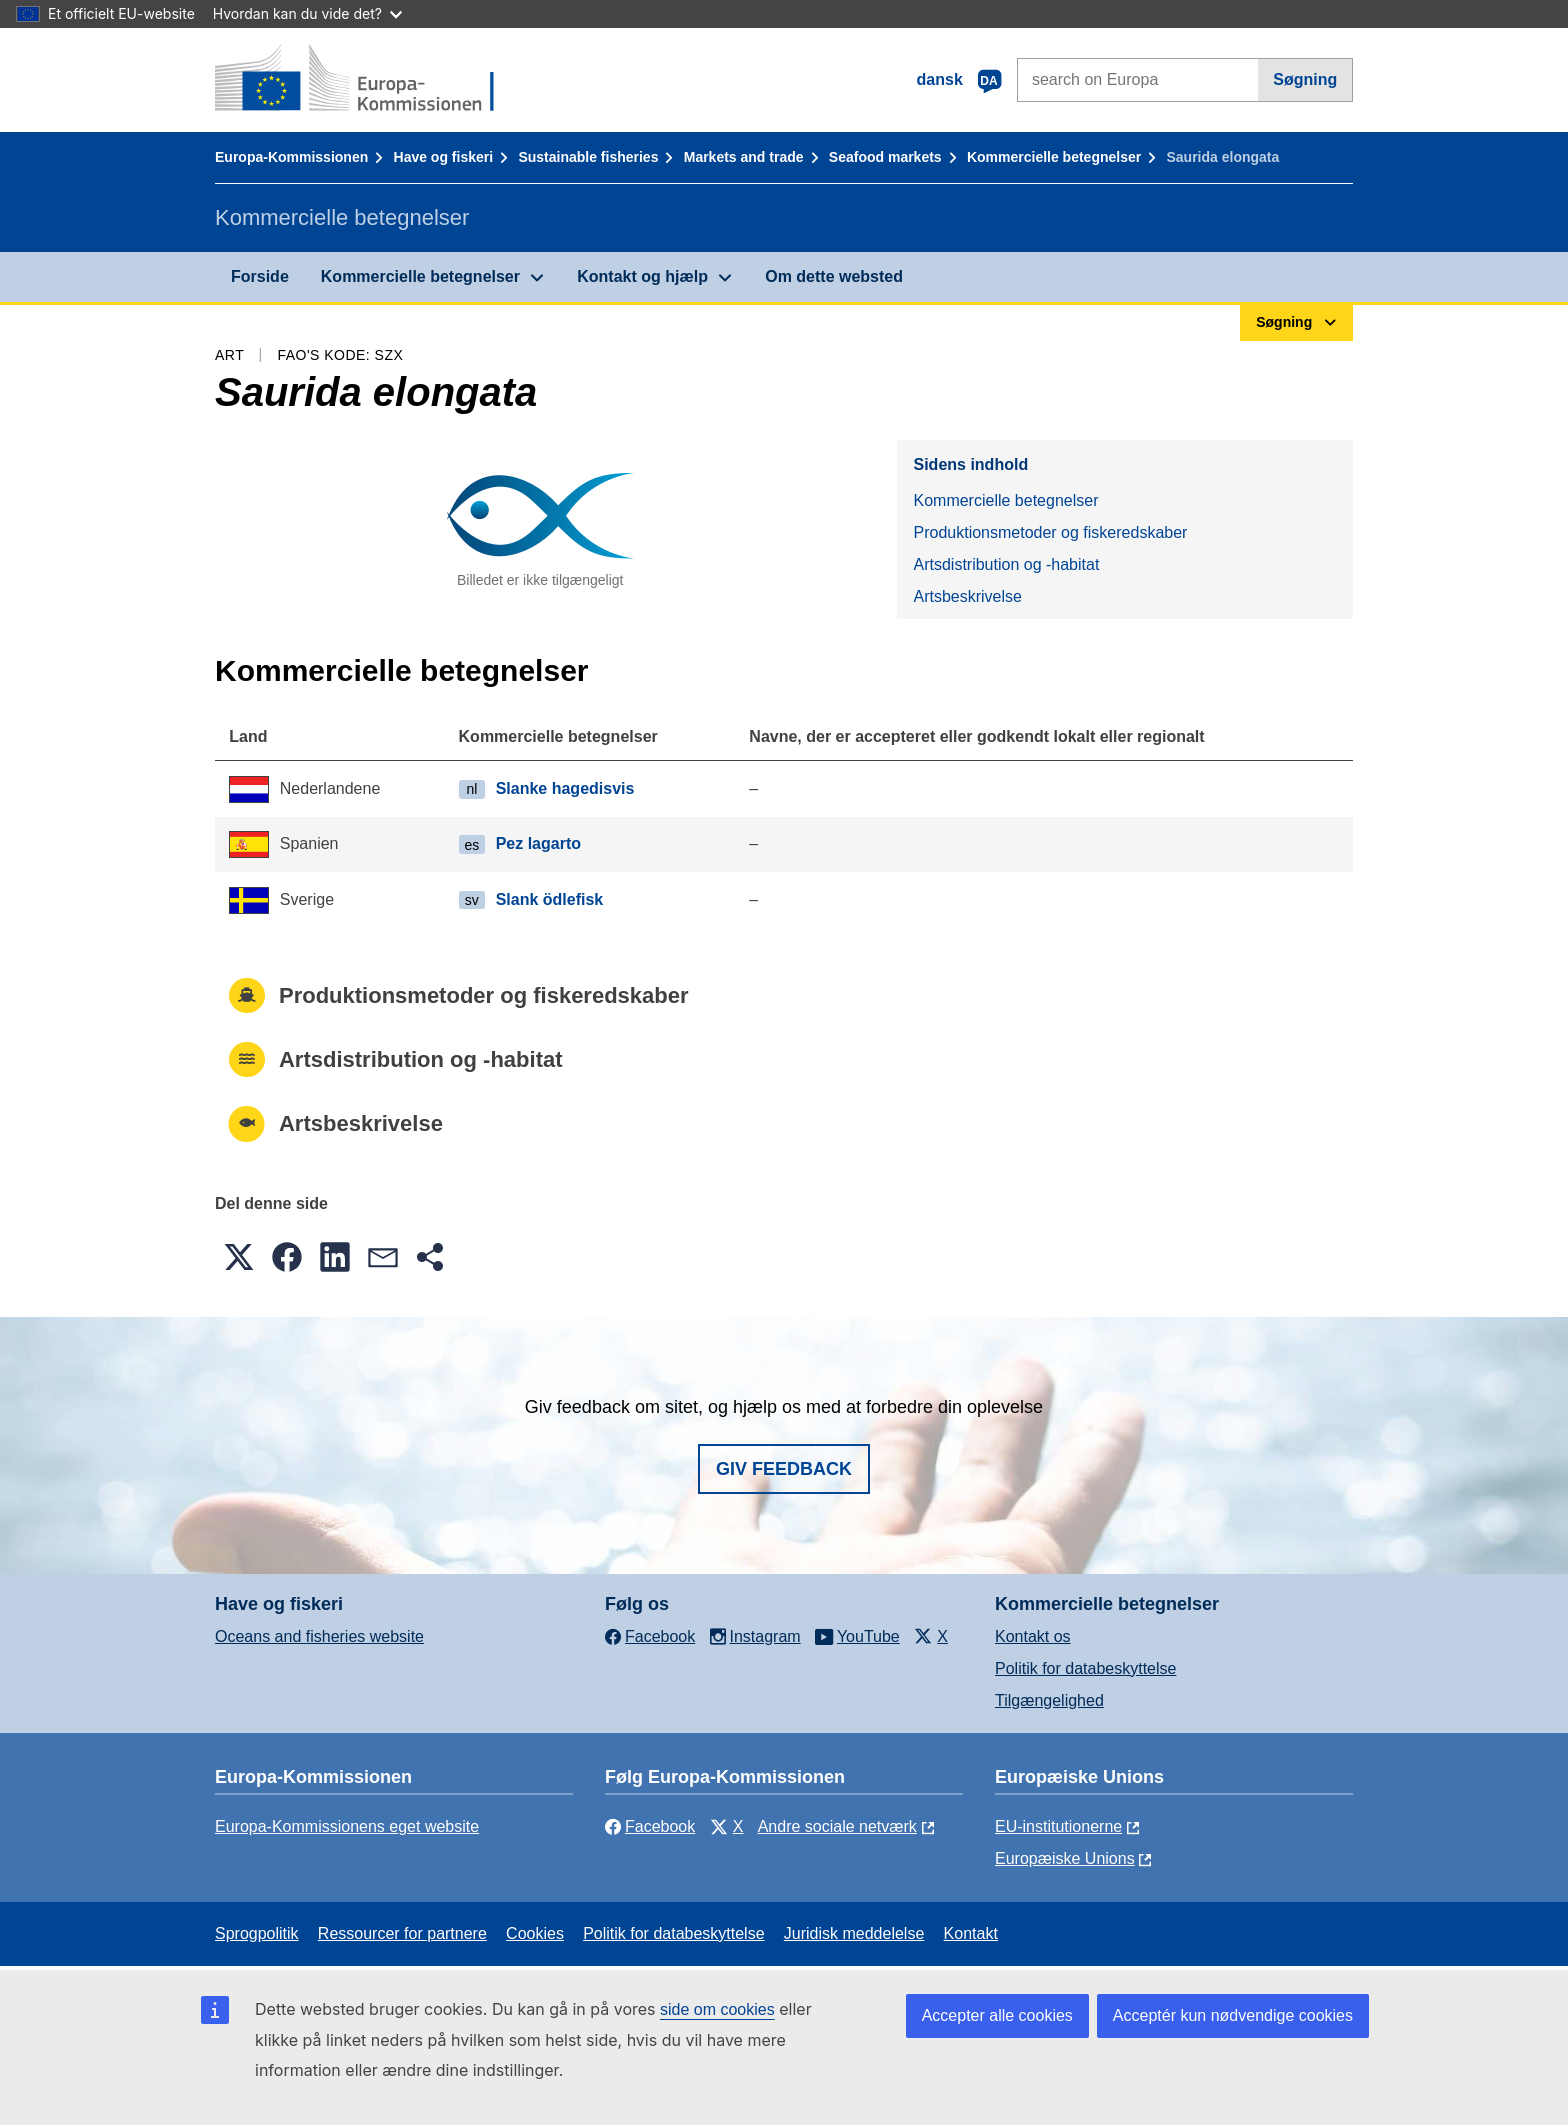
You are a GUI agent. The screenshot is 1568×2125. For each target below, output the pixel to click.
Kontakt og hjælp (642, 276)
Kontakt (971, 1933)
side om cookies (717, 2009)
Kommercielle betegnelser (1054, 157)
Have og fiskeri (444, 157)
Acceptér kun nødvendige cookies (1233, 2015)
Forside (260, 276)
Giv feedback (784, 1469)
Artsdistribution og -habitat (1006, 564)
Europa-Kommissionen (291, 157)
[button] (239, 1257)
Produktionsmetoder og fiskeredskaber (1050, 532)
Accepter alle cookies (997, 2015)
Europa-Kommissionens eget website (347, 1826)
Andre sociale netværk (837, 1826)
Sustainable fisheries (588, 157)
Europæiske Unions (1065, 1858)
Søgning (1305, 79)
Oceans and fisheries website (319, 1636)
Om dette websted (834, 276)
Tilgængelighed (1049, 1700)
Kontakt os (1033, 1636)
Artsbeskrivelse (967, 596)
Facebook (650, 1826)
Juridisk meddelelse (854, 1933)
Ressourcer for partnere (402, 1933)
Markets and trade (744, 157)
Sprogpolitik (257, 1933)
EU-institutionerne (1058, 1826)
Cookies (535, 1933)
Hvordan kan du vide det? (307, 13)
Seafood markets (885, 157)
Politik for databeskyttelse (1085, 1668)
